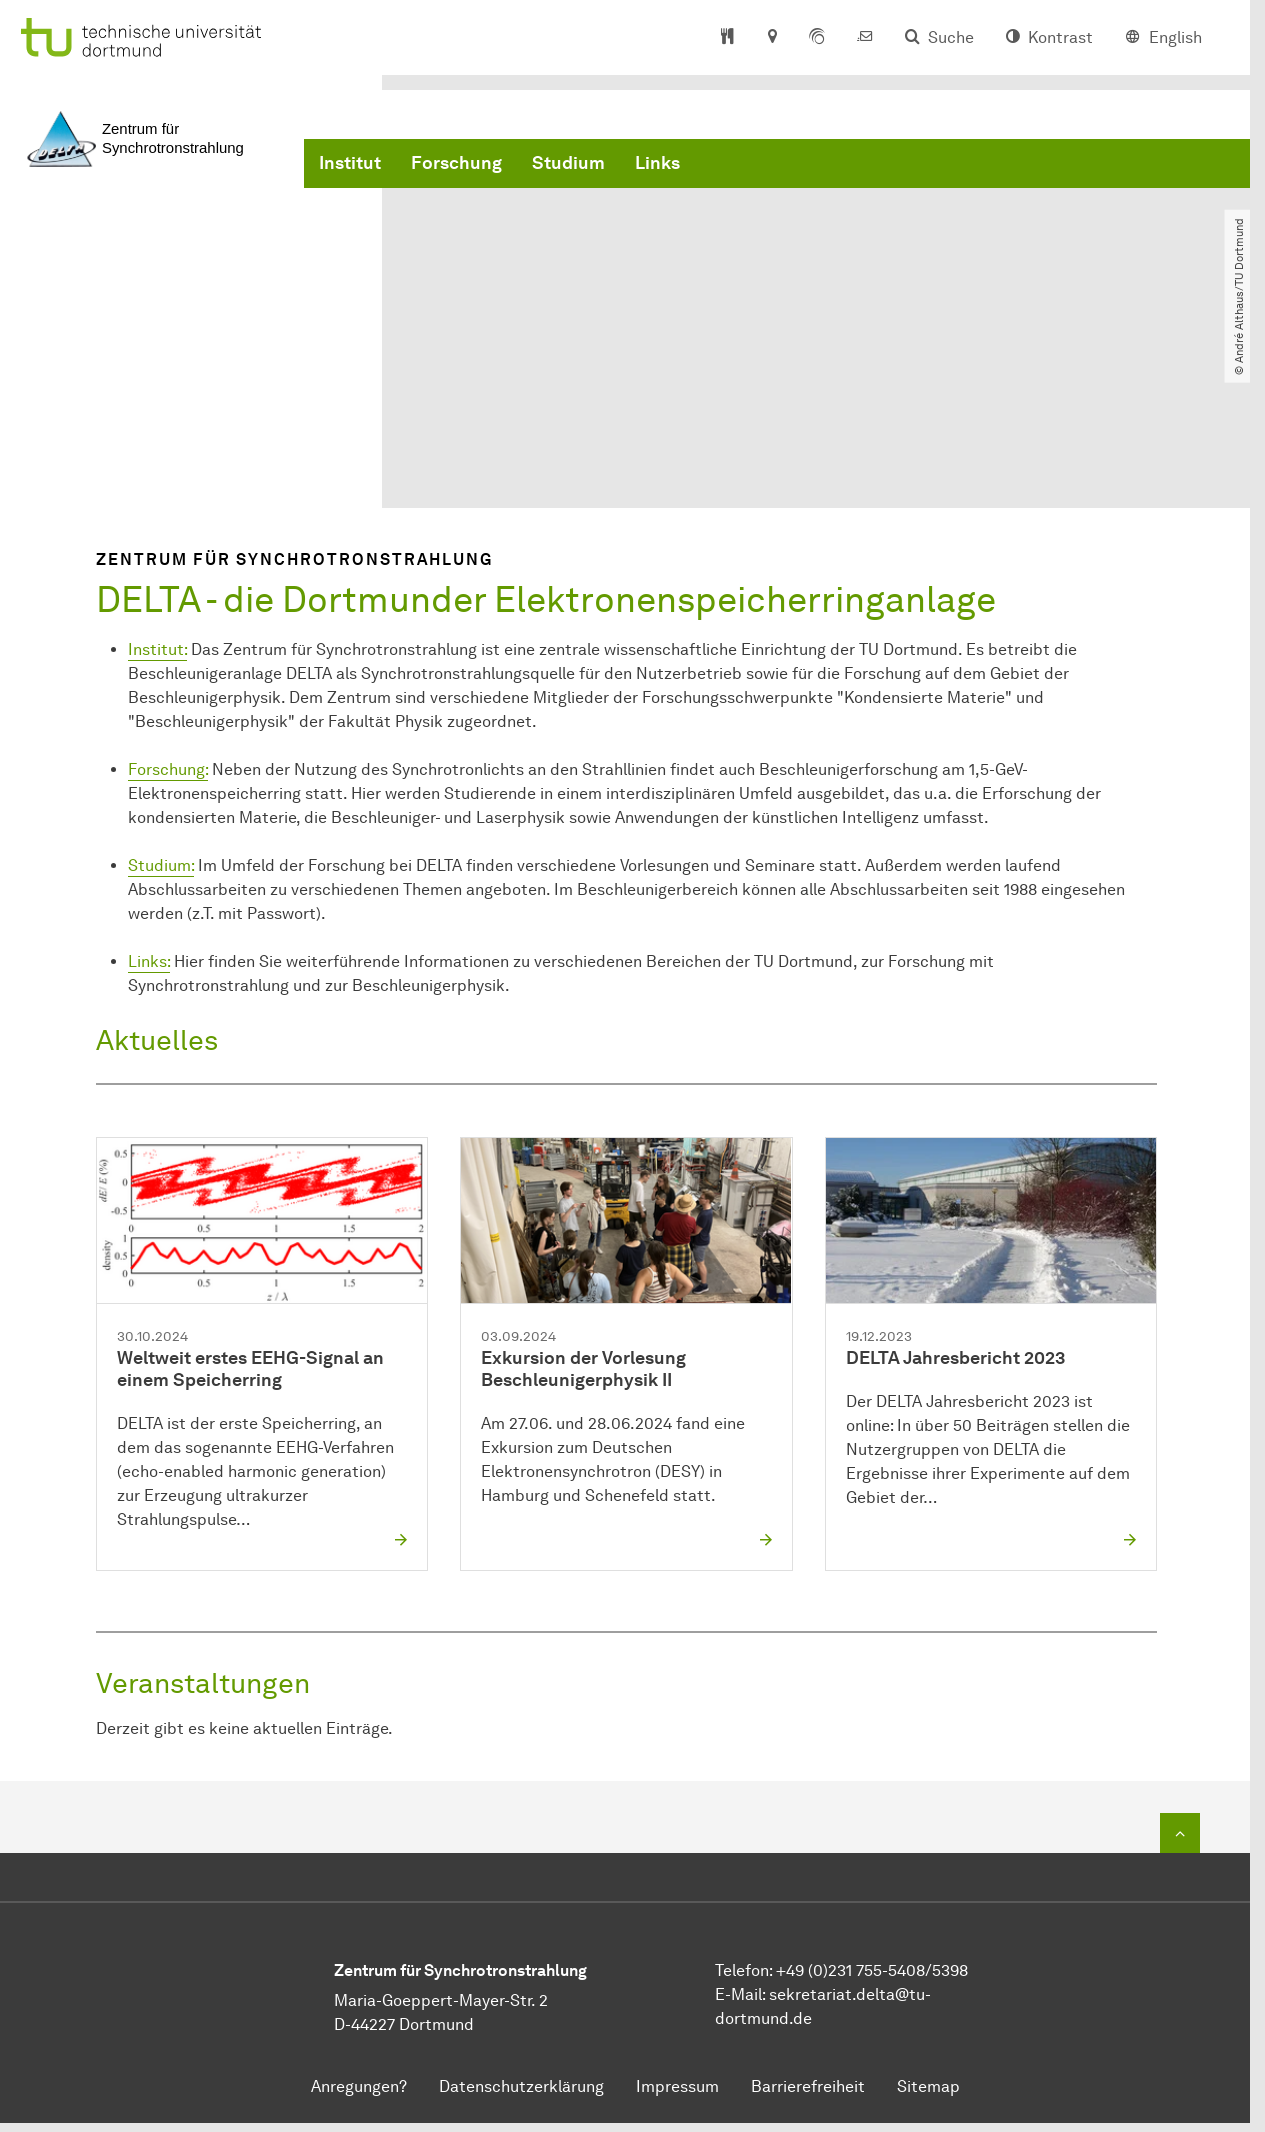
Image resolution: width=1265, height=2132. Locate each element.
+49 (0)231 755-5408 (850, 1971)
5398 (950, 1971)
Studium (568, 163)
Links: (149, 962)
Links (657, 163)
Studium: (161, 866)
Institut (350, 163)
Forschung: (168, 770)
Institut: (157, 650)
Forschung (456, 163)
